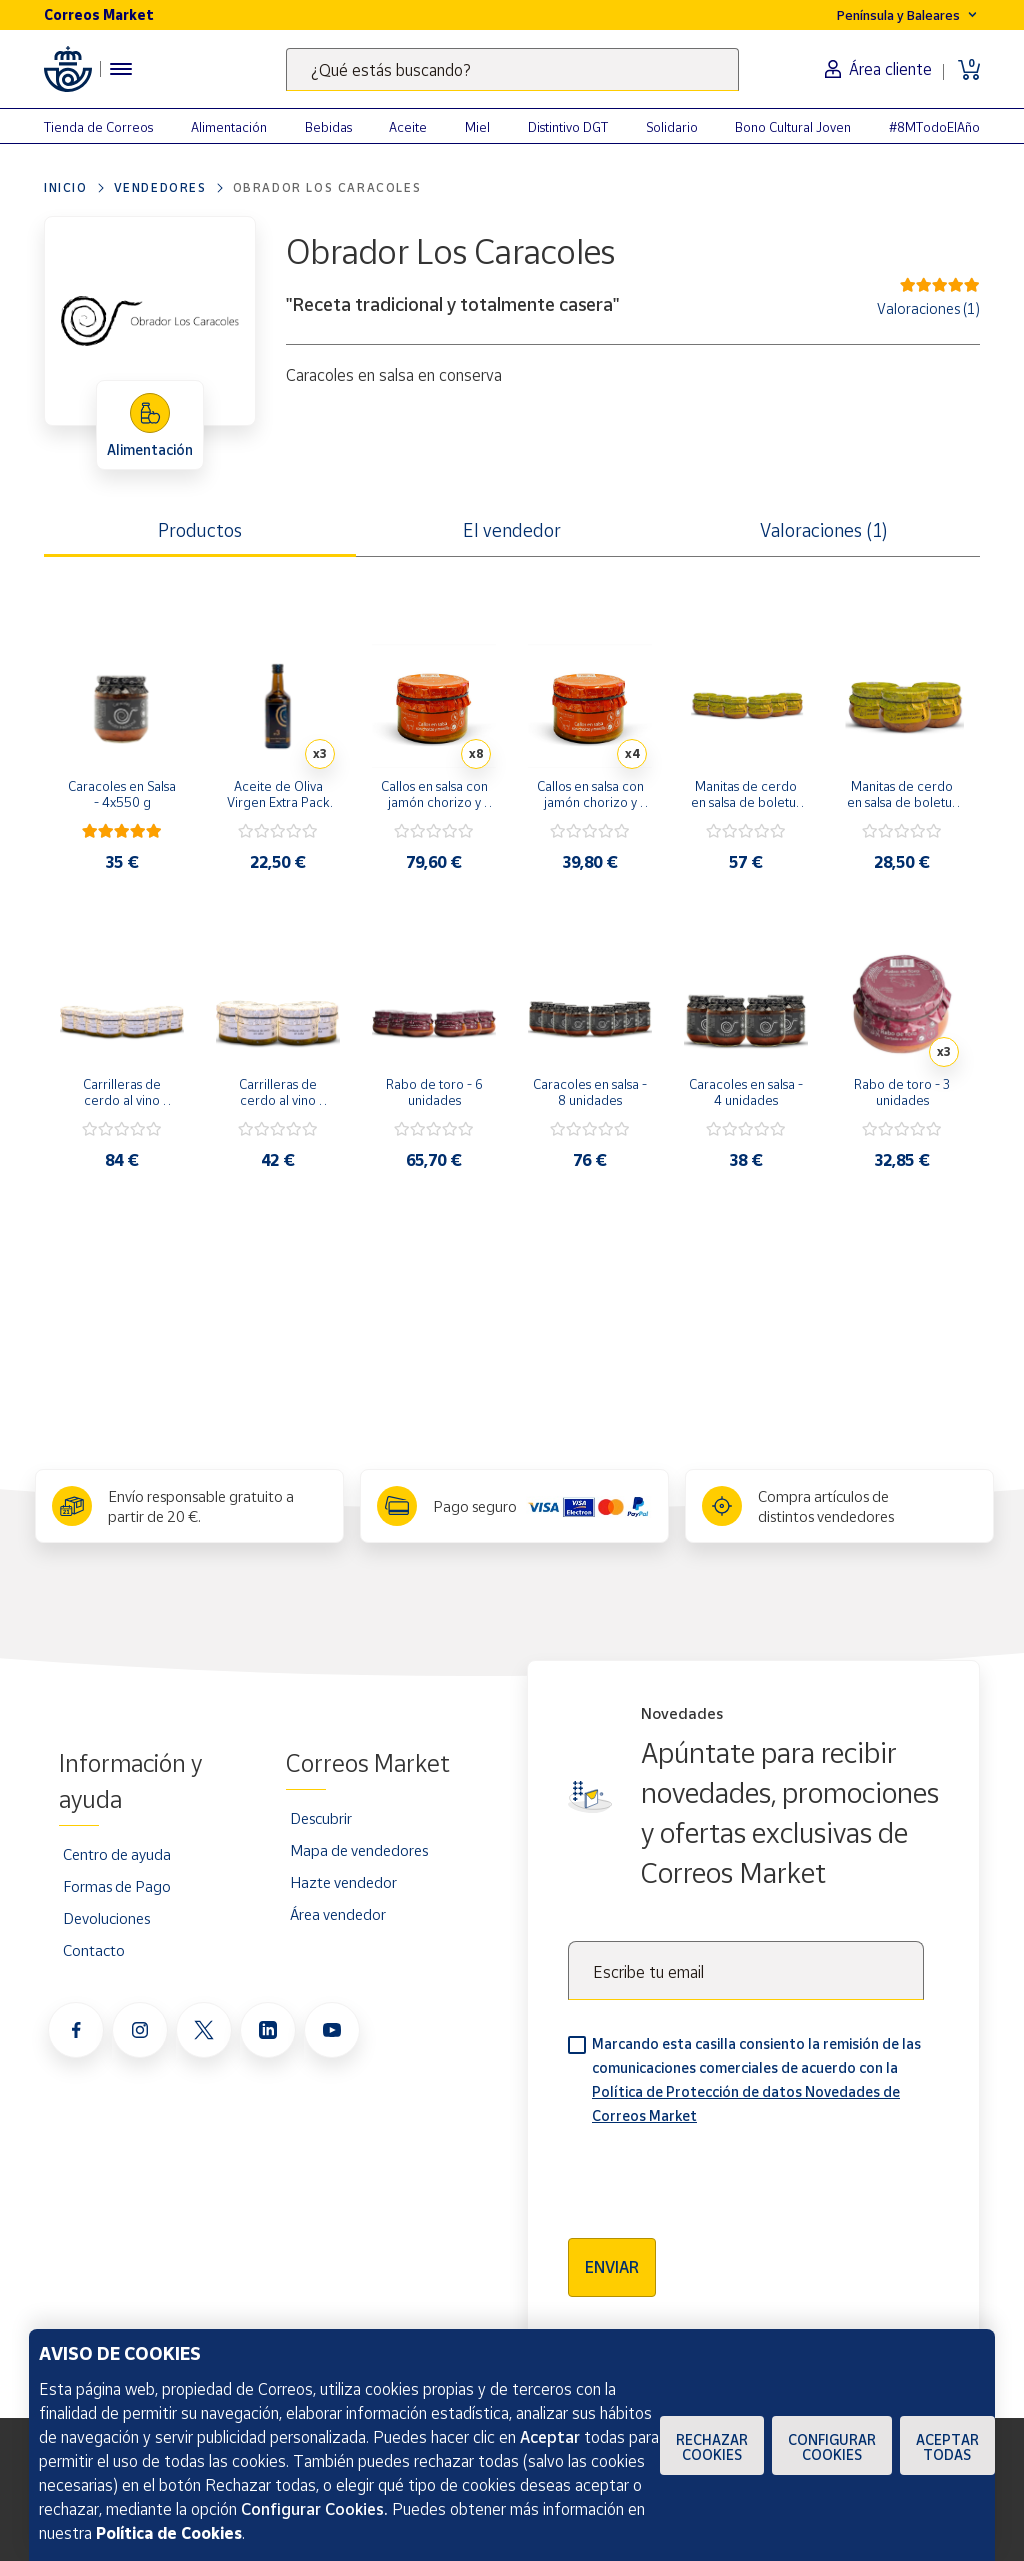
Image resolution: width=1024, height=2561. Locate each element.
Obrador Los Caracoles (327, 187)
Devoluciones (106, 1918)
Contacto (94, 1950)
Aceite (408, 127)
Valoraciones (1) (928, 308)
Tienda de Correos (98, 127)
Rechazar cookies (712, 2447)
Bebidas (328, 127)
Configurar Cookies (832, 2447)
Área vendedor (338, 1914)
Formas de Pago (117, 1886)
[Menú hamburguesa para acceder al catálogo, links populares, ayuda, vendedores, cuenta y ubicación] (121, 69)
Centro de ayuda (117, 1854)
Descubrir (321, 1818)
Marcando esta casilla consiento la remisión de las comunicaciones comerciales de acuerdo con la (756, 2079)
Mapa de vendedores (359, 1850)
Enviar (612, 2267)
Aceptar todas (947, 2447)
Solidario (672, 127)
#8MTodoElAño (934, 127)
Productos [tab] (200, 530)
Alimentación (229, 127)
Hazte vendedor (343, 1882)
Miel (477, 127)
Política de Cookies (169, 2533)
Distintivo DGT (568, 127)
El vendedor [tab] (512, 530)
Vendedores (160, 187)
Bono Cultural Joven (793, 127)
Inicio (66, 187)
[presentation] (720, 2175)
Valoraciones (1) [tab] (824, 530)
